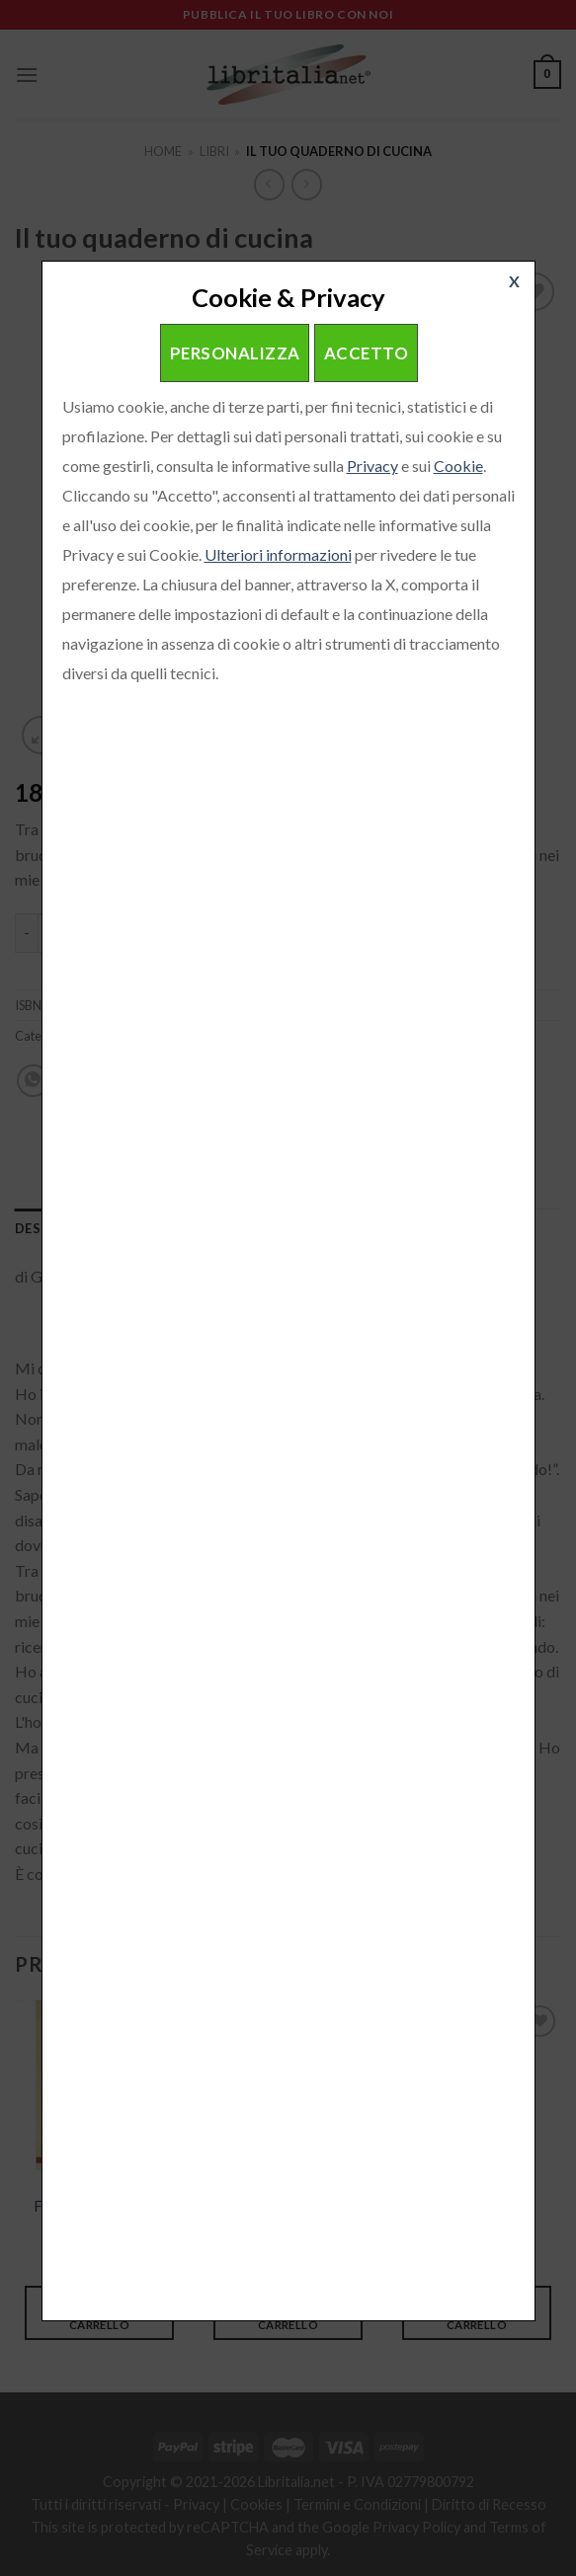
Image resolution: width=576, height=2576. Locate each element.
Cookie (458, 465)
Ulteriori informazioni (278, 554)
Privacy (372, 465)
